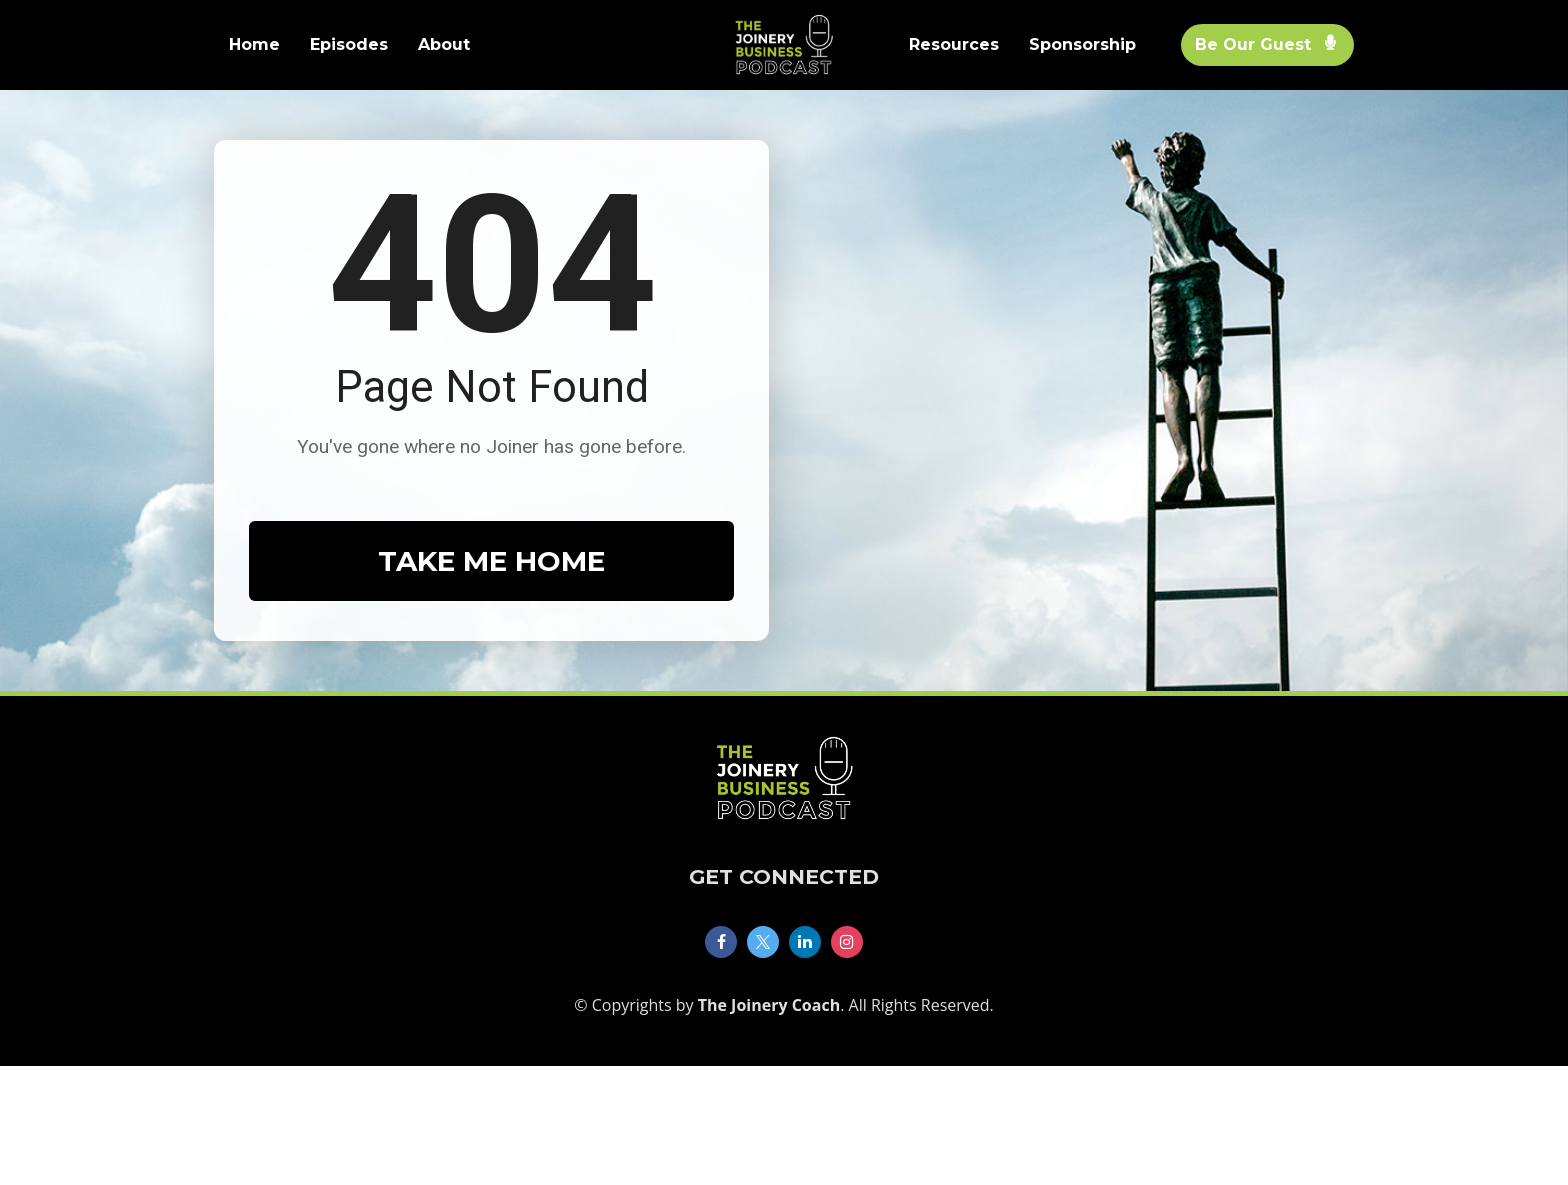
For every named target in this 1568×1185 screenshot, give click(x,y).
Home (254, 44)
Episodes (349, 44)
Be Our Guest (1265, 44)
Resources (954, 44)
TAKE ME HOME (491, 621)
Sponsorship (1082, 44)
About (444, 44)
